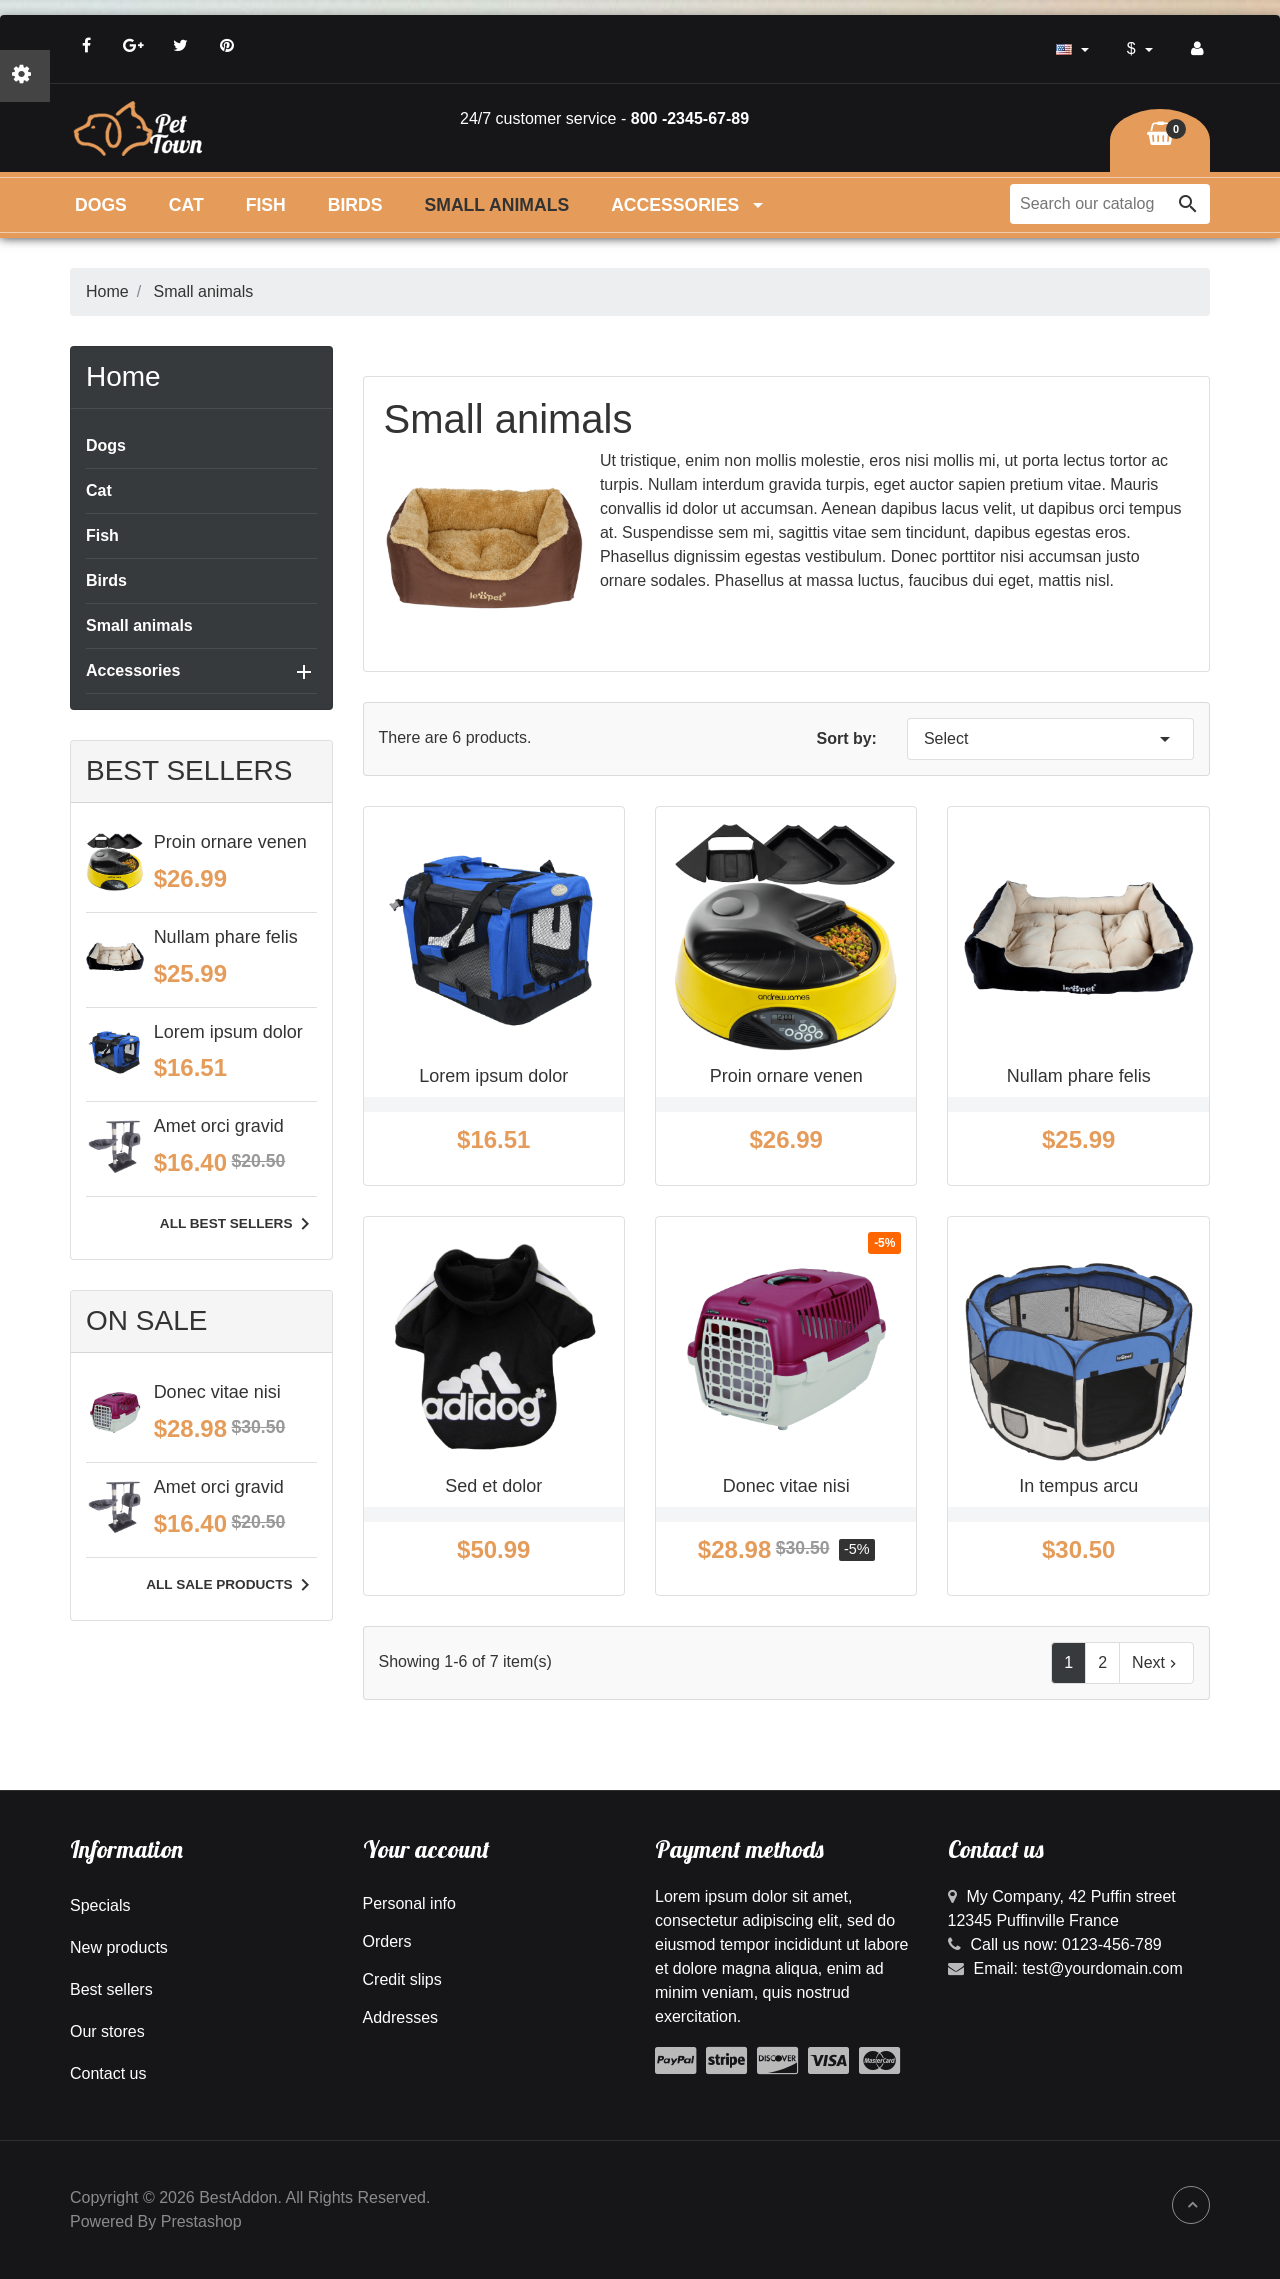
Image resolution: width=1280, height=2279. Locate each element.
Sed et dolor (493, 1486)
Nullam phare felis (226, 937)
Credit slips (402, 1979)
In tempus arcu (1078, 1486)
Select (1050, 739)
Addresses (401, 2017)
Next (1156, 1663)
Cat (186, 205)
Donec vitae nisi (217, 1392)
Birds (355, 205)
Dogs (101, 205)
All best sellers (238, 1224)
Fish (266, 205)
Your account (426, 1849)
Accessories (689, 205)
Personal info (409, 1903)
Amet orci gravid (219, 1126)
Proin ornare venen (230, 842)
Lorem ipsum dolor (228, 1032)
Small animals (497, 205)
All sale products (231, 1585)
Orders (387, 1941)
